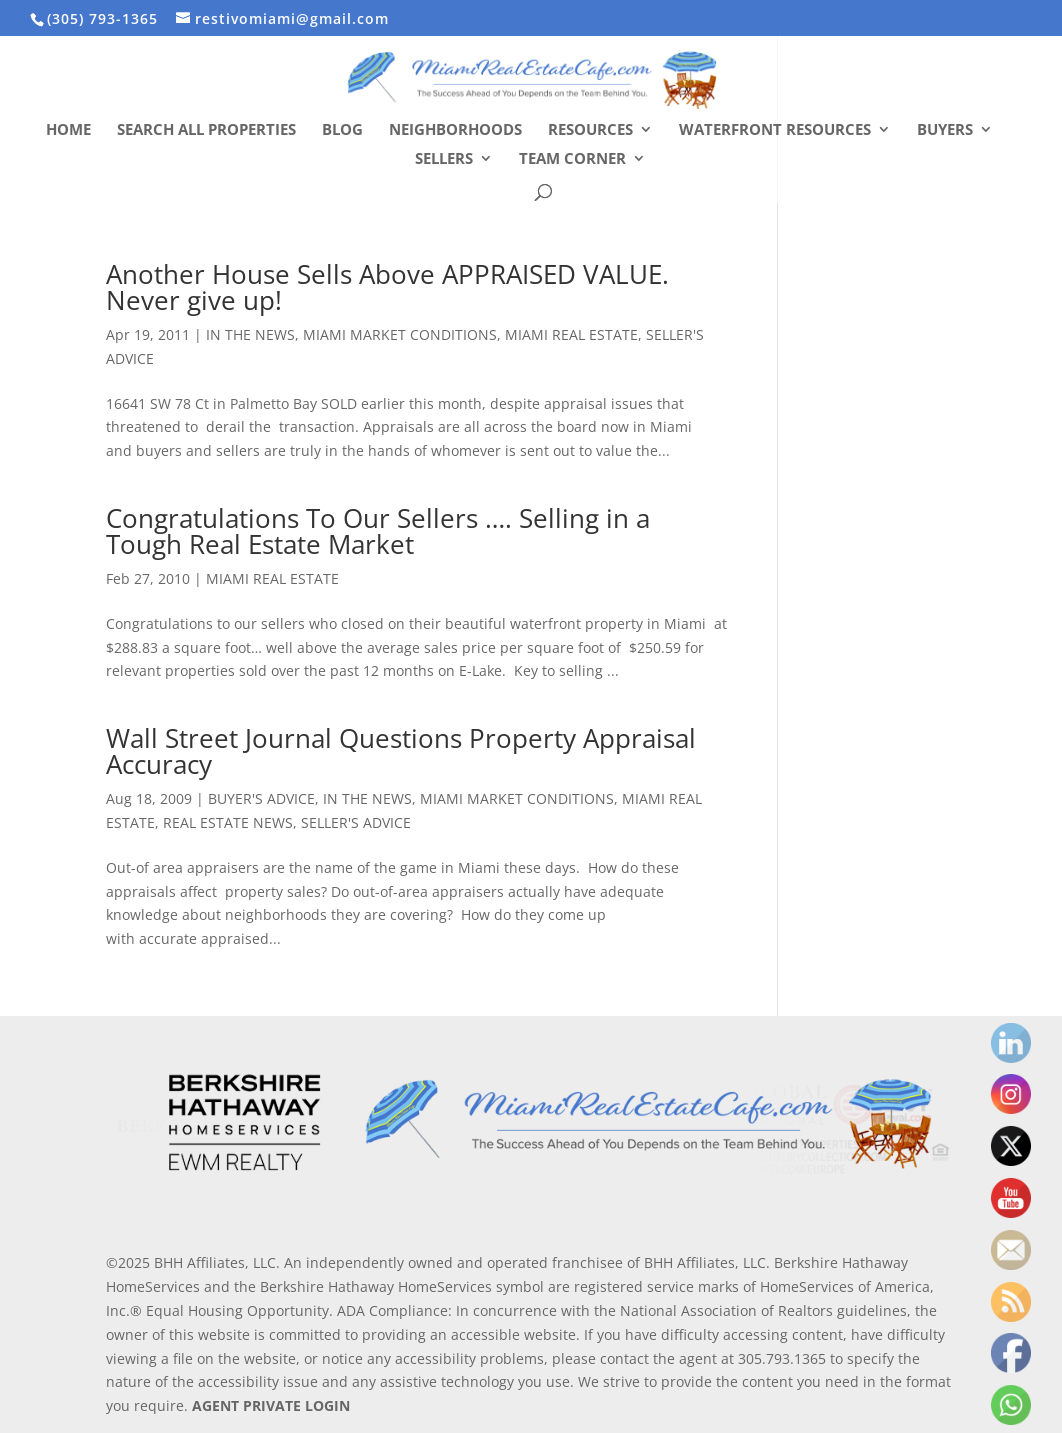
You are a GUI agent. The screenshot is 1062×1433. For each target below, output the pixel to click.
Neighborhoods (455, 130)
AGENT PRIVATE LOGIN (271, 1405)
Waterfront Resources (775, 130)
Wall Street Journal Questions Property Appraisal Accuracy (401, 751)
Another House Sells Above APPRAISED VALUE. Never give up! (387, 287)
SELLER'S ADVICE (356, 822)
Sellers (444, 159)
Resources (590, 130)
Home (68, 130)
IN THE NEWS (250, 334)
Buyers (945, 130)
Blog (342, 130)
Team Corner (572, 159)
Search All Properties (206, 130)
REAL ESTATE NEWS (228, 822)
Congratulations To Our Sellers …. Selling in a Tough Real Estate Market (378, 531)
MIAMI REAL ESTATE (571, 334)
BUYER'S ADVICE (261, 798)
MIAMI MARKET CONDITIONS (400, 334)
